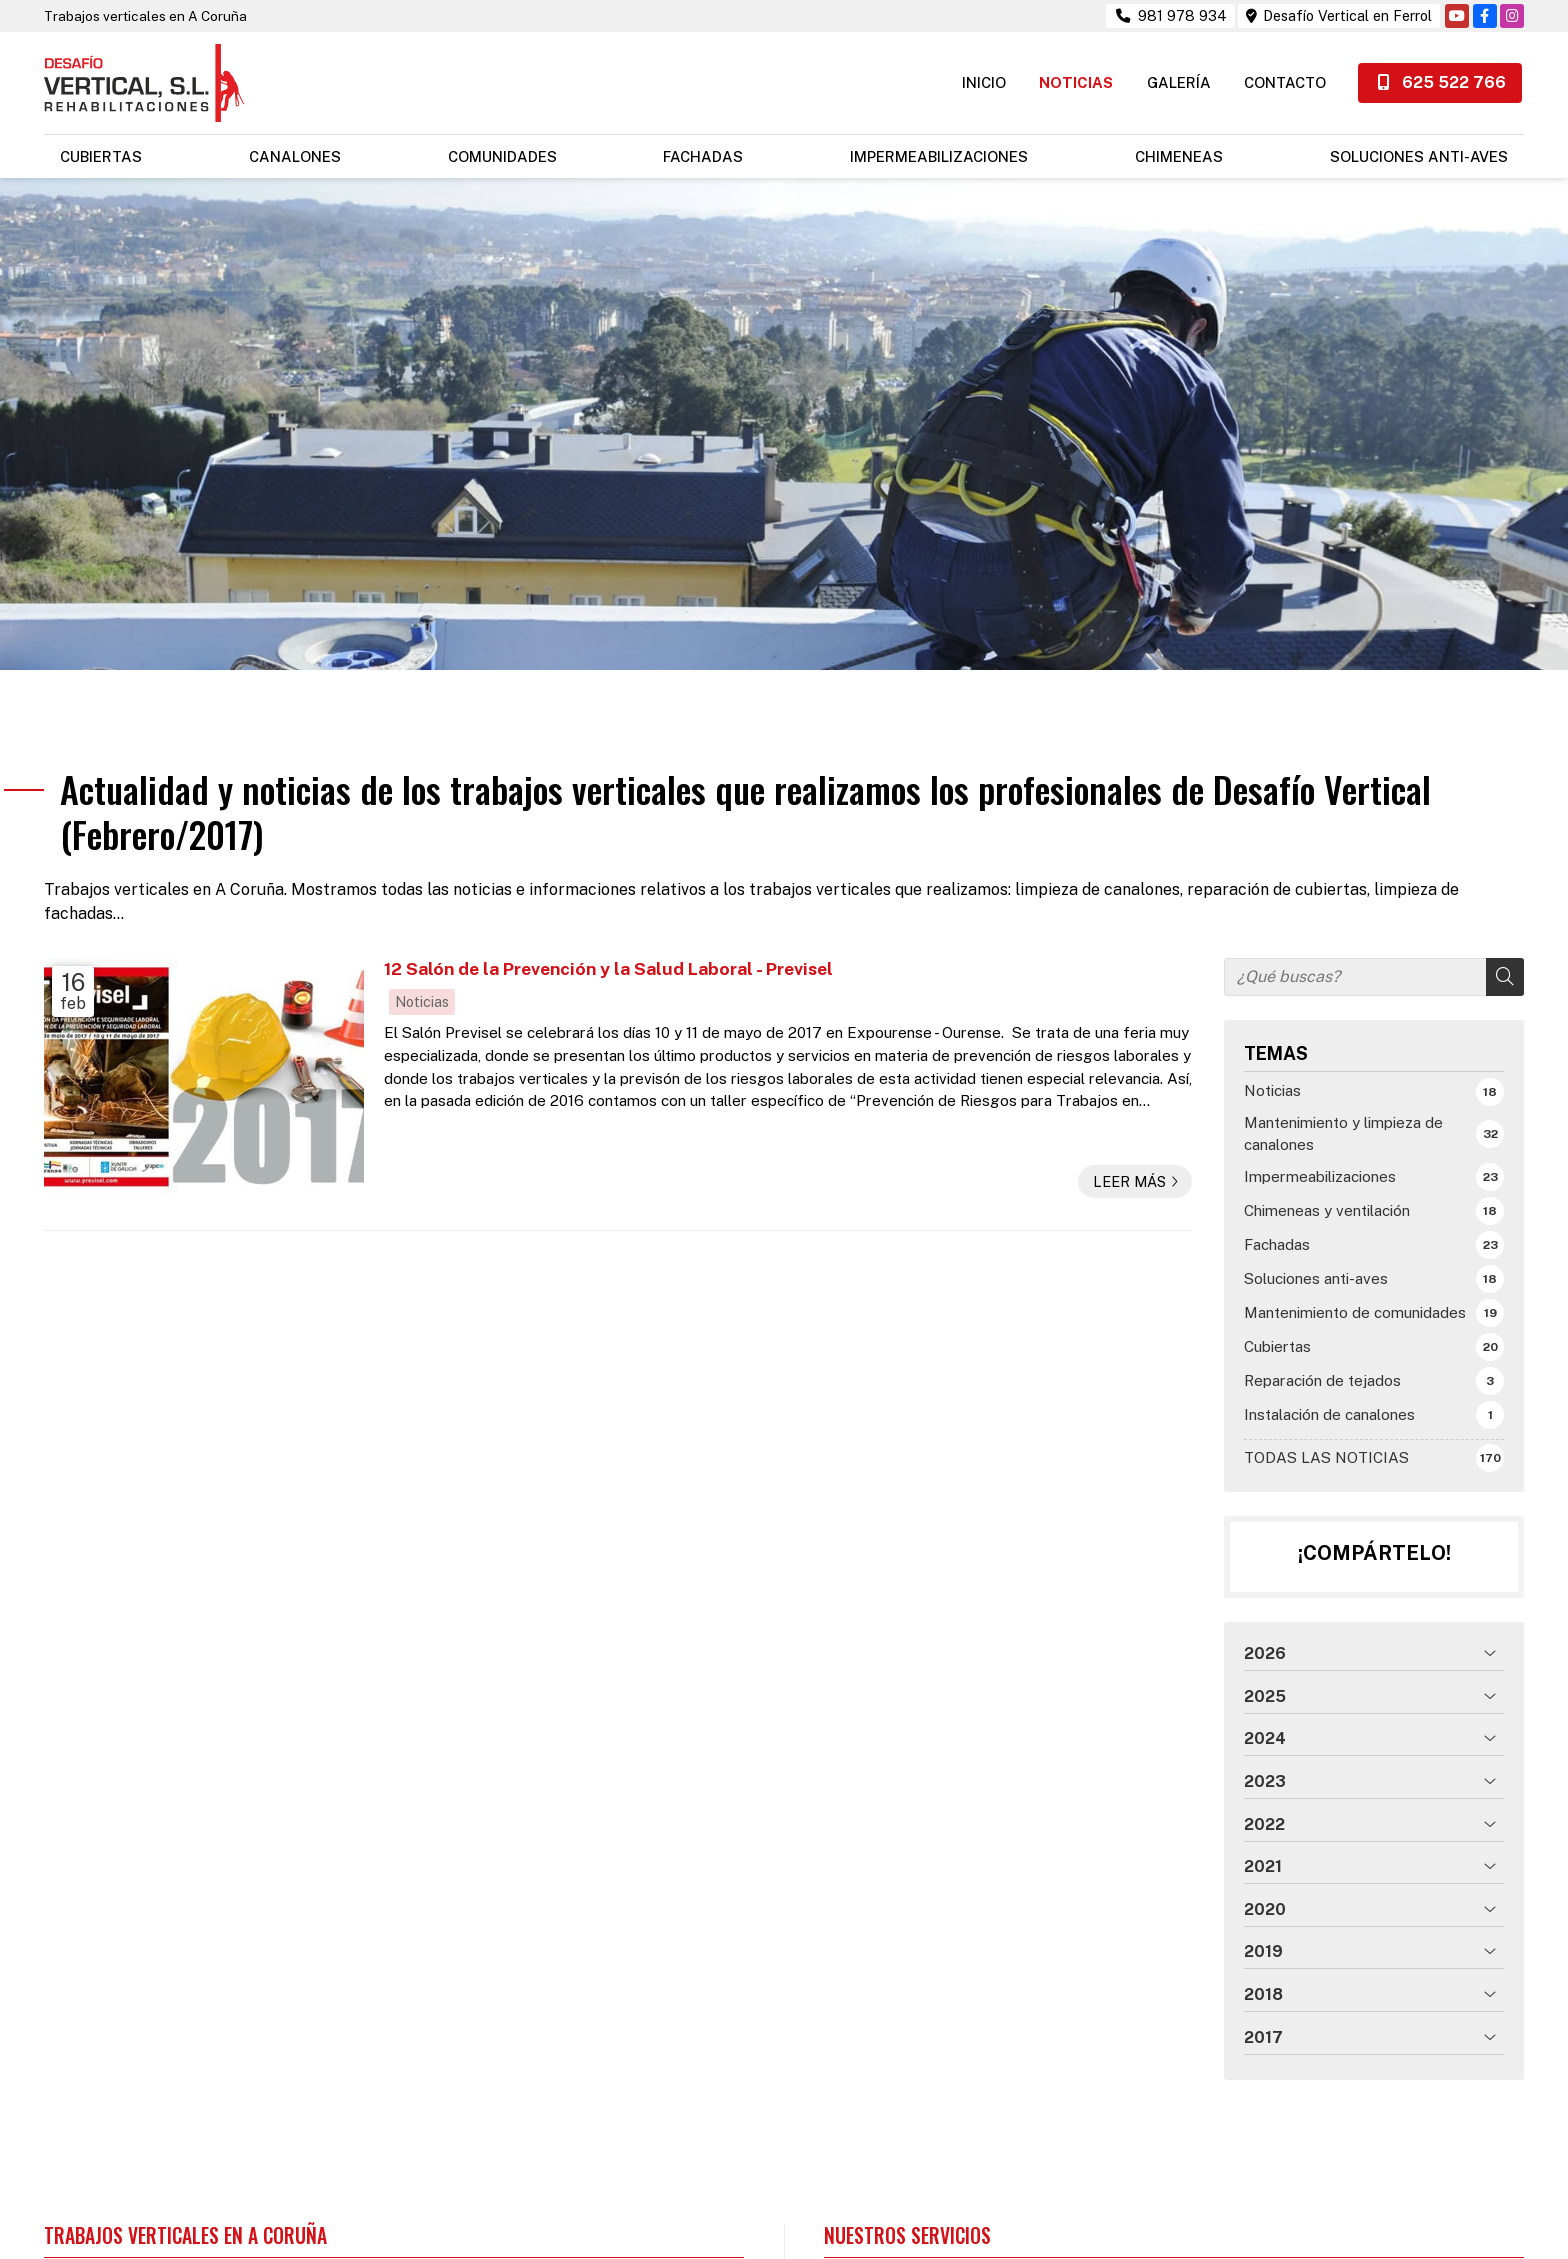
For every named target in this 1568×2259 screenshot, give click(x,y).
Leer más (1129, 1166)
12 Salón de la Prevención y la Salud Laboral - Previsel (608, 954)
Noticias (422, 987)
